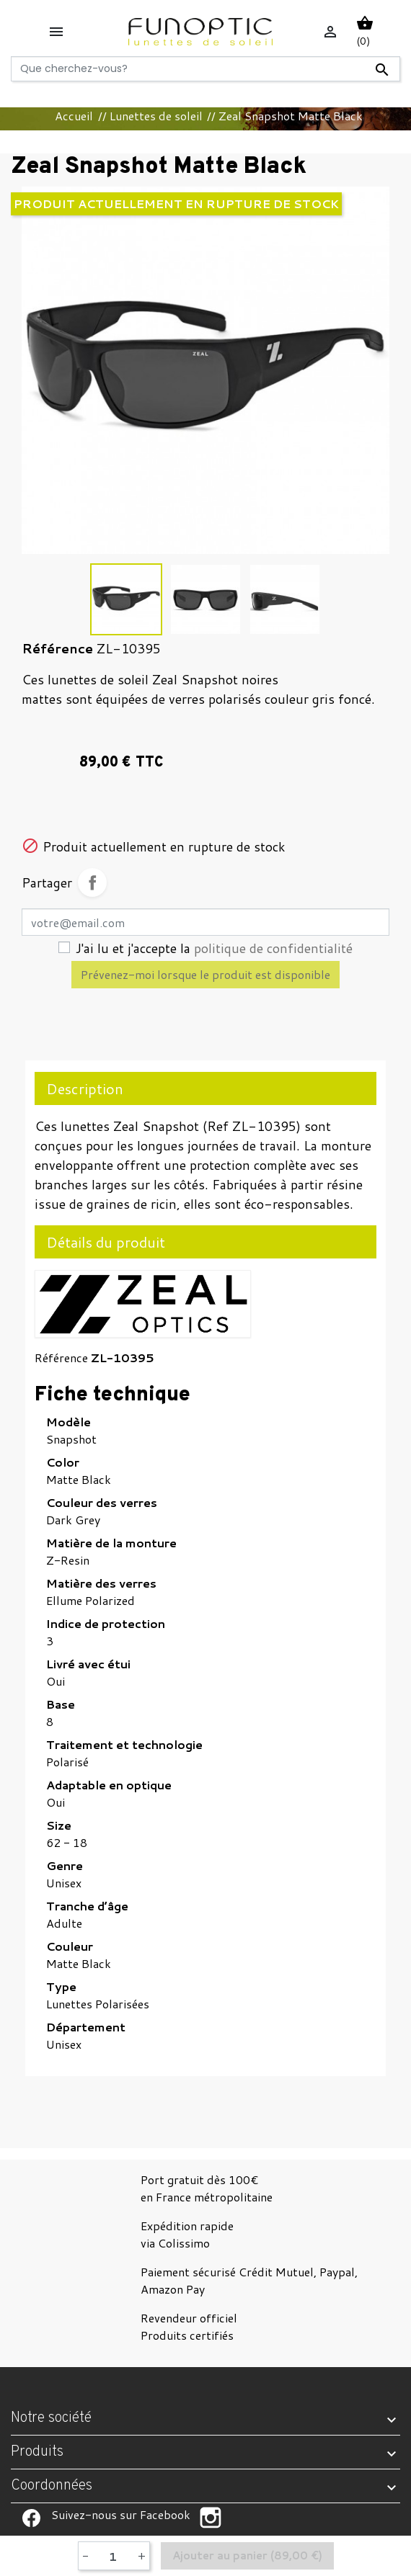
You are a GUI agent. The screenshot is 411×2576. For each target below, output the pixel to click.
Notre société (51, 2418)
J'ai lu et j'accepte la (214, 948)
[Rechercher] (205, 68)
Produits (37, 2452)
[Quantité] (113, 2556)
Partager (92, 882)
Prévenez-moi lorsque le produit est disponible (205, 974)
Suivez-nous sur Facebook (31, 2517)
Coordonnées (51, 2486)
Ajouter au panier (247, 2556)
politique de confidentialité (273, 948)
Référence (61, 1357)
